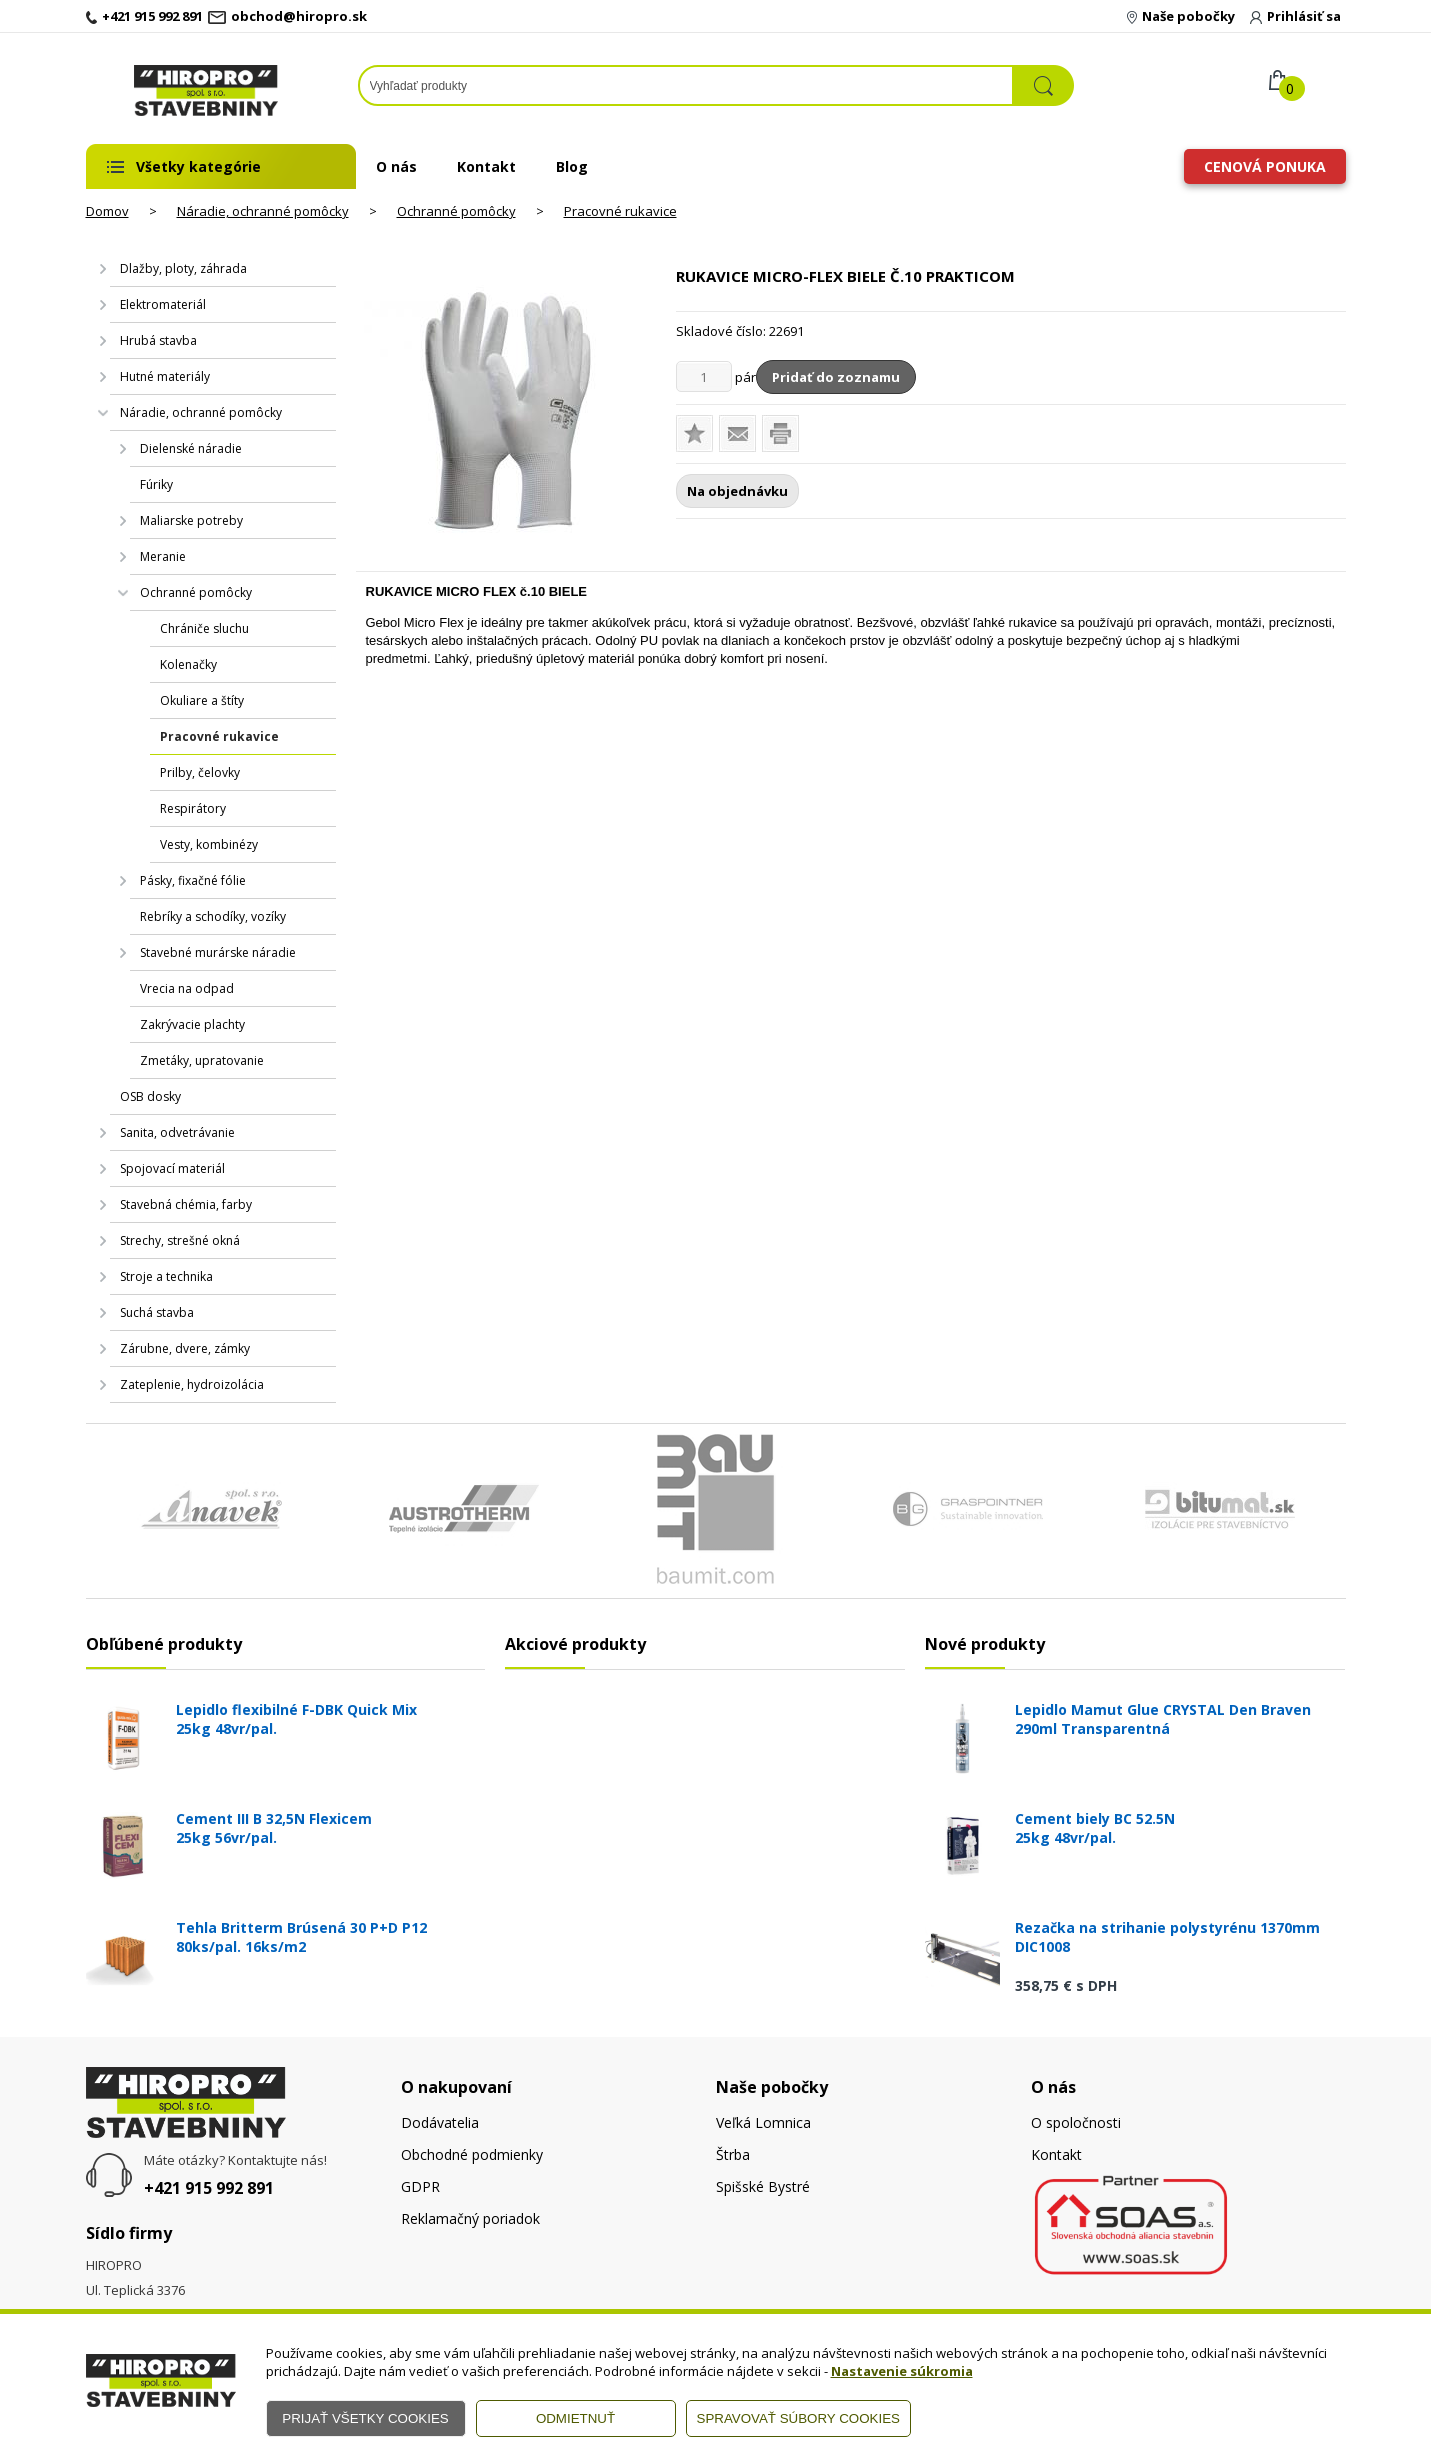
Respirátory (193, 808)
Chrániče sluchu (204, 628)
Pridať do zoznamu (836, 377)
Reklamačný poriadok (470, 2218)
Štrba (733, 2154)
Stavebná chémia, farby (186, 1204)
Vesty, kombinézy (209, 844)
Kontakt (486, 166)
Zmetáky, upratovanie (202, 1060)
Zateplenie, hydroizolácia (192, 1384)
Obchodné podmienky (472, 2154)
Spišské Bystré (763, 2186)
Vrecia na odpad (187, 988)
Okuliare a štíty (202, 700)
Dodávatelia (440, 2122)
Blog (572, 166)
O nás (396, 166)
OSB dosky (150, 1096)
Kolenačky (188, 664)
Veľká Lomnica (763, 2122)
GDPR (420, 2186)
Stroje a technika (166, 1276)
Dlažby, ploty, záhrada (183, 268)
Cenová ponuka (1265, 166)
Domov (107, 211)
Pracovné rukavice (620, 211)
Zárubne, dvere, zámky (185, 1348)
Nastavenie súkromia (902, 2371)
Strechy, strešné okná (180, 1240)
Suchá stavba (157, 1312)
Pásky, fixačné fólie (193, 880)
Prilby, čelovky (200, 772)
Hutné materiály (165, 376)
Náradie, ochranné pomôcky (263, 211)
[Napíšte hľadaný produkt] (686, 85)
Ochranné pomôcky (456, 211)
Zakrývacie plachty (192, 1024)
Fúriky (156, 484)
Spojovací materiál (172, 1168)
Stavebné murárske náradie (218, 952)
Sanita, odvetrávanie (177, 1132)
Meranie (163, 556)
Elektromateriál (163, 304)
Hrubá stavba (158, 340)
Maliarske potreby (191, 520)
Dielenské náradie (191, 448)
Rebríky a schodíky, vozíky (213, 916)
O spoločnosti (1076, 2122)
